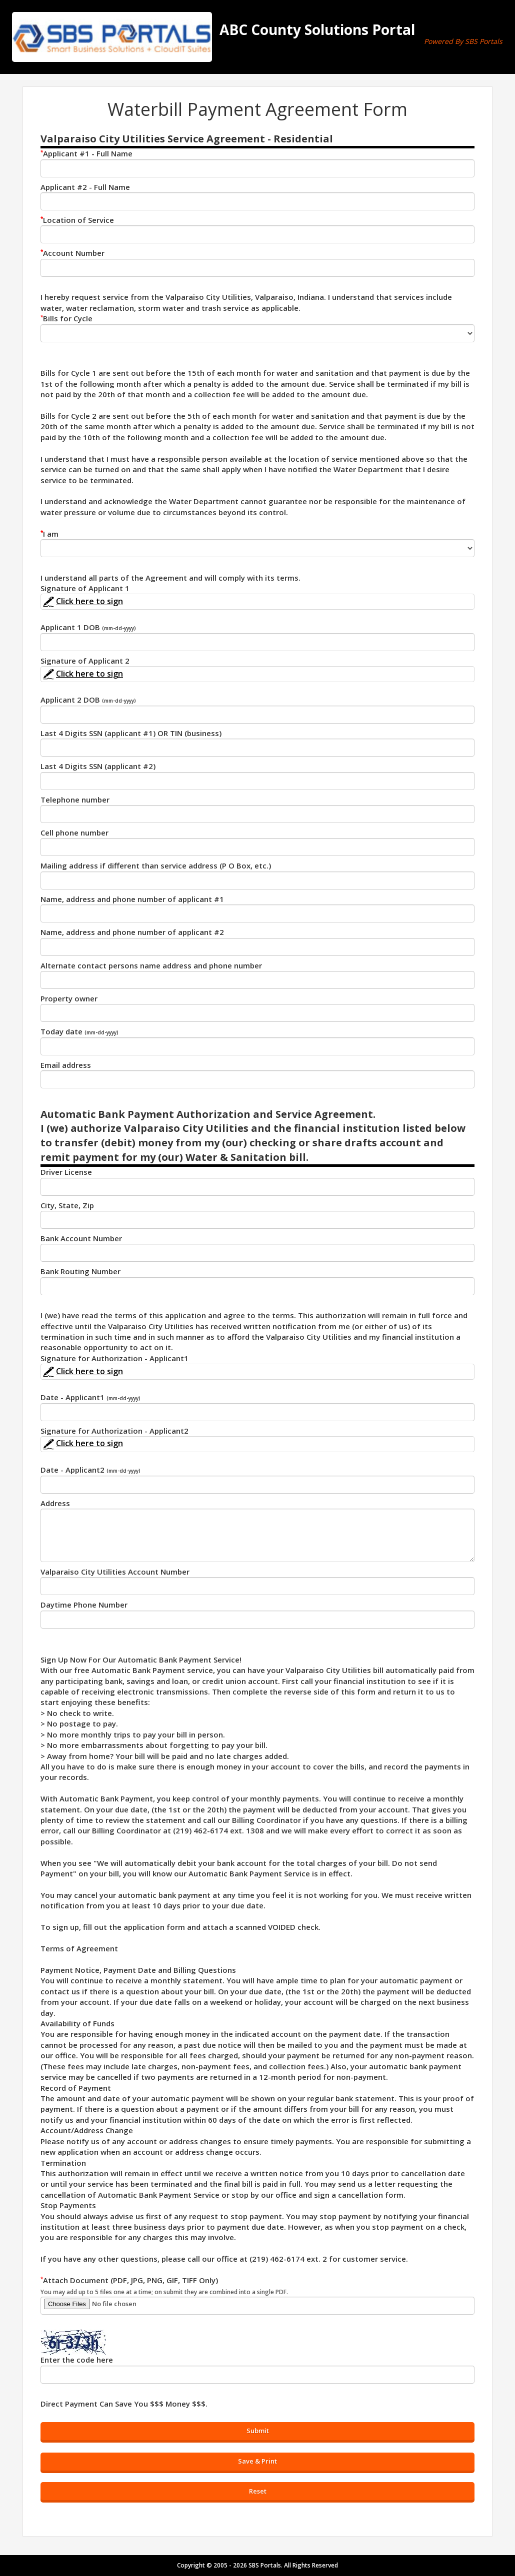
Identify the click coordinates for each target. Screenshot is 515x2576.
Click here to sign (82, 601)
